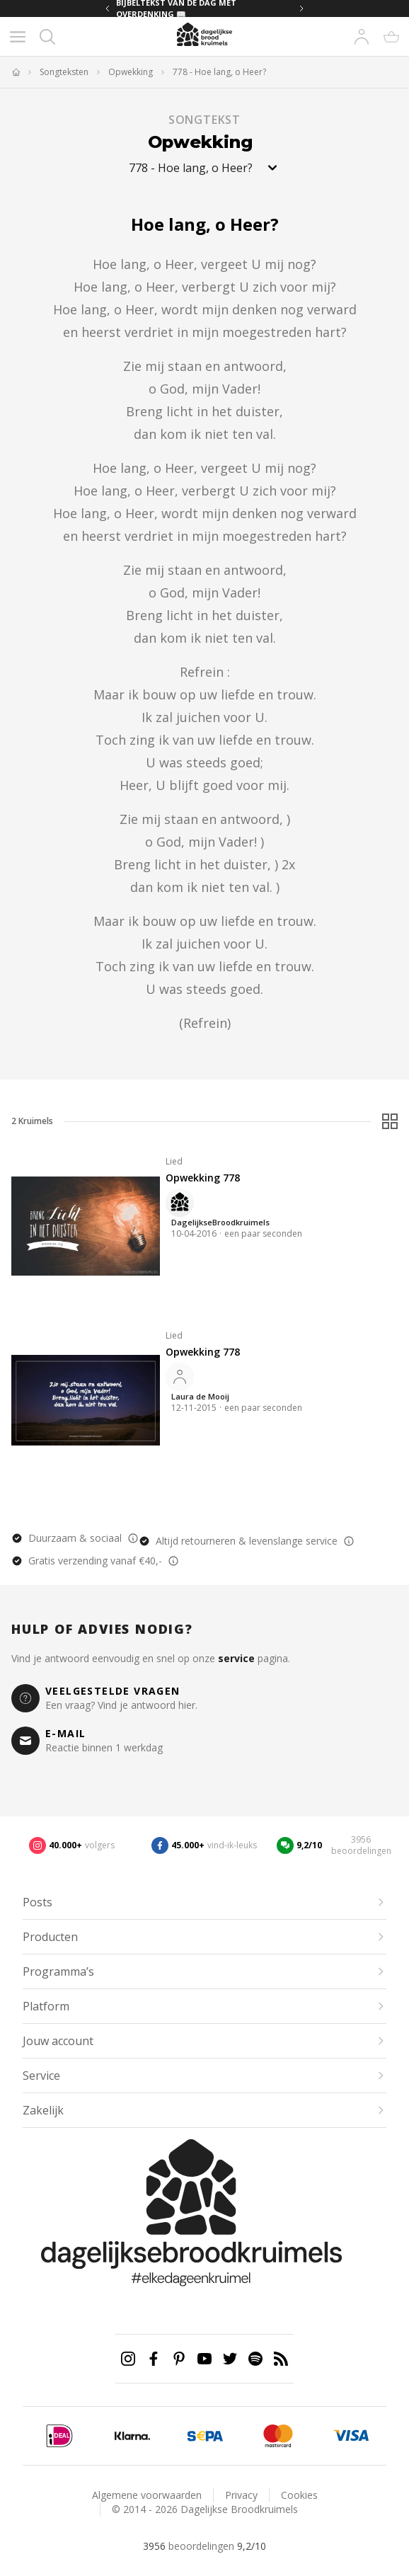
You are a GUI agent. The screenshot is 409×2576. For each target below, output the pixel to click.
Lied (174, 1161)
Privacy (241, 2495)
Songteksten (64, 72)
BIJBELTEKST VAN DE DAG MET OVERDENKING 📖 (176, 8)
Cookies (299, 2495)
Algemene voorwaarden (147, 2495)
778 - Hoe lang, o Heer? (219, 72)
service (236, 1658)
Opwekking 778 (203, 1177)
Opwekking (130, 72)
